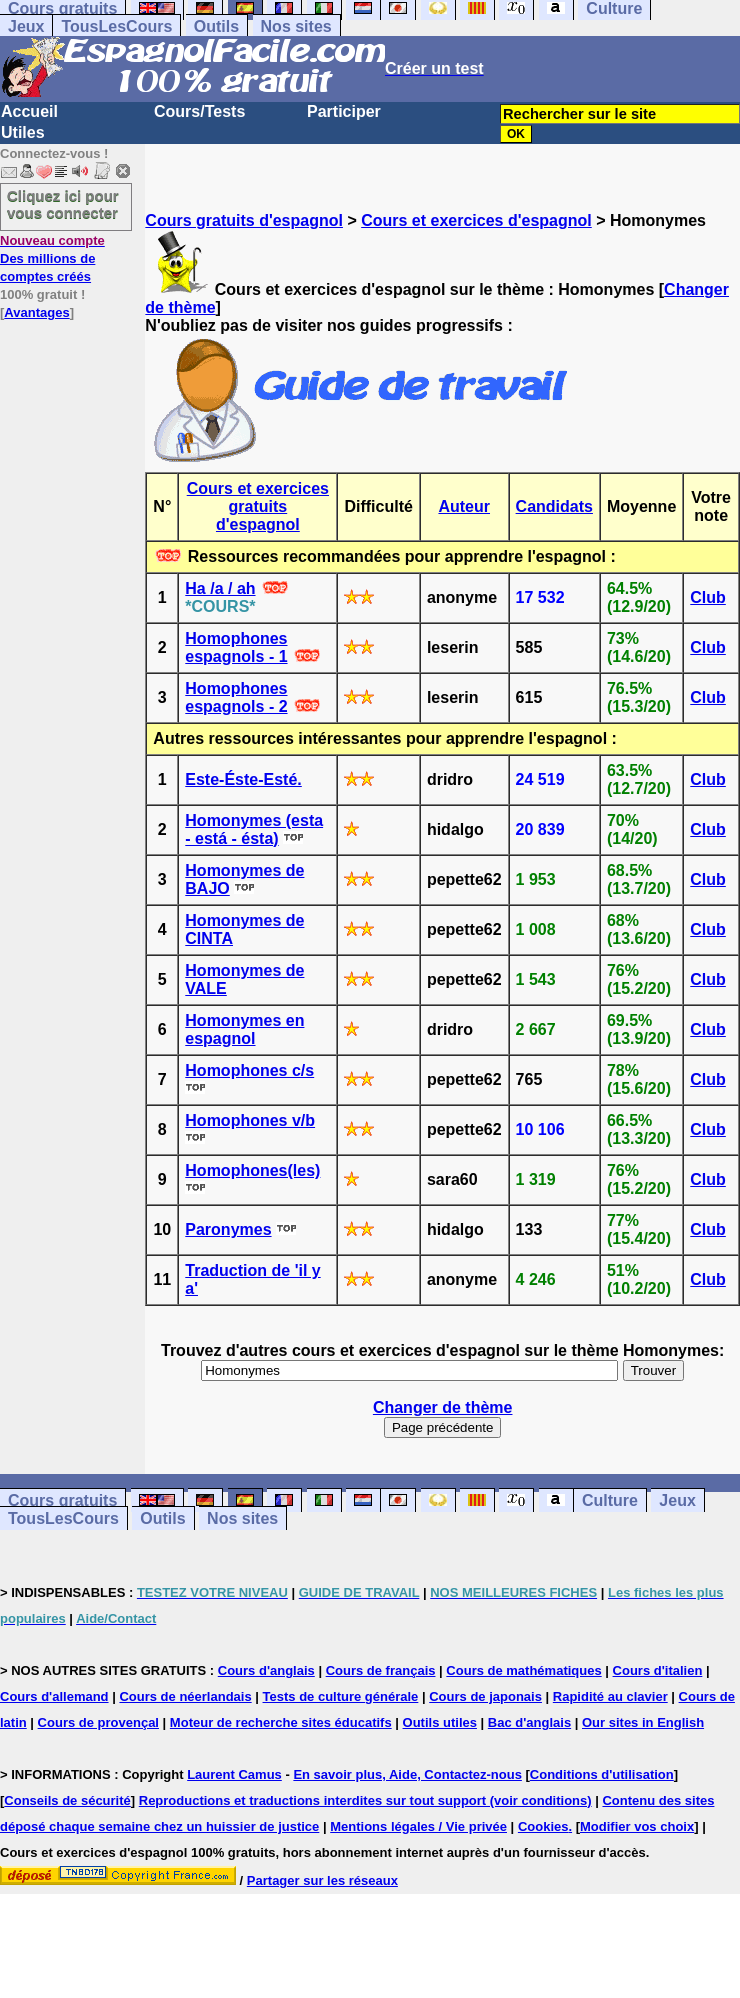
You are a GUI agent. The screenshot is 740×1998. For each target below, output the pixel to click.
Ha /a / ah (220, 588)
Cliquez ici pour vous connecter (63, 204)
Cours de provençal (98, 1722)
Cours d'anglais (266, 1670)
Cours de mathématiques (523, 1670)
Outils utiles (440, 1722)
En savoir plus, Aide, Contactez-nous (407, 1774)
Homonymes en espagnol (244, 1029)
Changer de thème (443, 1407)
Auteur (464, 506)
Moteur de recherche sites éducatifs (281, 1722)
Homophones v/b (250, 1120)
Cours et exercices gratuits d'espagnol (258, 506)
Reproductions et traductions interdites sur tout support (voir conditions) (365, 1800)
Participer (344, 111)
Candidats (554, 506)
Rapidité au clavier (610, 1696)
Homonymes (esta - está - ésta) (254, 829)
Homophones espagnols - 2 (236, 697)
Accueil (29, 111)
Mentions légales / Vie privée (418, 1826)
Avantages (36, 312)
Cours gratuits (62, 1500)
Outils (216, 26)
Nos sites (296, 26)
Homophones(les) (252, 1170)
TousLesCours (116, 26)
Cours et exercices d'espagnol (476, 220)
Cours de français (381, 1670)
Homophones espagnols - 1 (236, 647)
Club (708, 597)
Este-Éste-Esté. (243, 779)
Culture (610, 1500)
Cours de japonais (485, 1696)
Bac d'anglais (529, 1722)
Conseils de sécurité (67, 1800)
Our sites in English (643, 1722)
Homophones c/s (249, 1070)
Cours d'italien (658, 1670)
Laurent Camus (234, 1774)
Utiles (23, 132)
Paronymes (228, 1229)
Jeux (26, 26)
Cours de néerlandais (185, 1696)
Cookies (543, 1826)
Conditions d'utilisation (602, 1774)
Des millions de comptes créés (52, 258)
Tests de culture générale (341, 1696)
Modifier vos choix (637, 1826)
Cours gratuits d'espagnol (244, 220)
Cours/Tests (199, 111)
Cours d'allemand (54, 1696)
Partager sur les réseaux (322, 1880)
